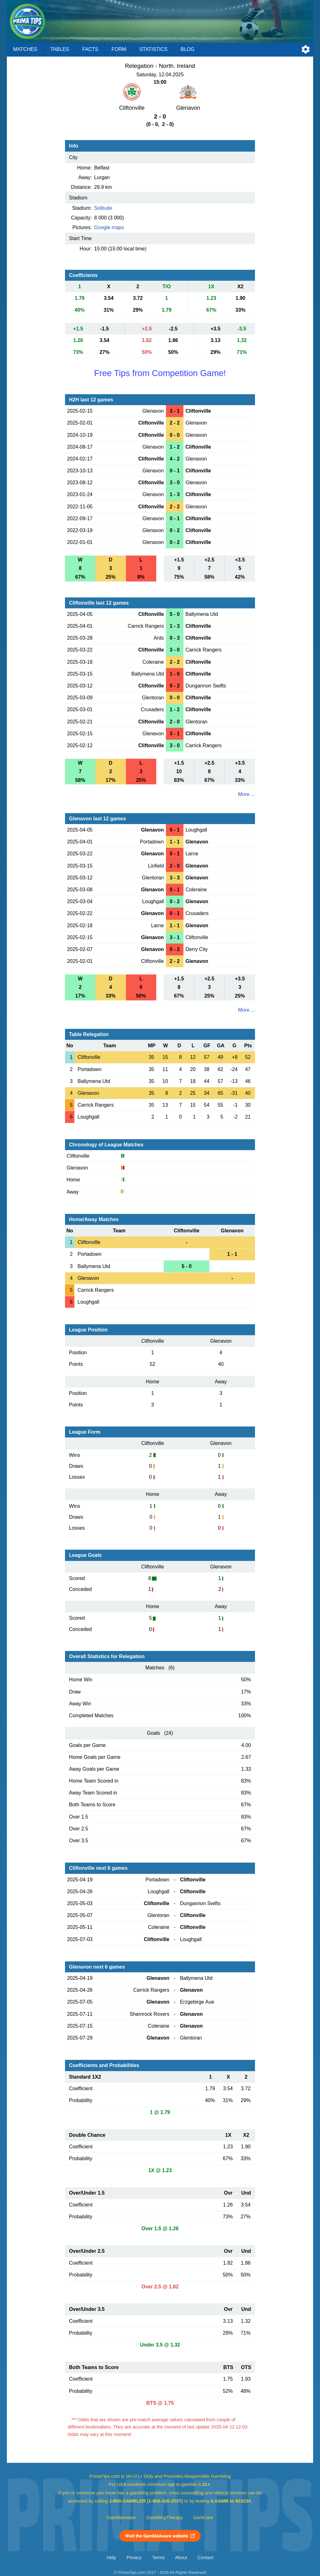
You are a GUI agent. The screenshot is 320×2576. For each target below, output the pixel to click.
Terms (158, 2557)
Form (119, 49)
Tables (59, 49)
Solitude (103, 208)
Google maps (109, 227)
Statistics (153, 49)
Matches (25, 49)
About (181, 2557)
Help (111, 2557)
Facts (90, 49)
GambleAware (121, 2517)
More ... (246, 794)
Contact (205, 2557)
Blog (187, 49)
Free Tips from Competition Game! (160, 373)
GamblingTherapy (164, 2517)
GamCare (203, 2517)
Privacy (134, 2557)
